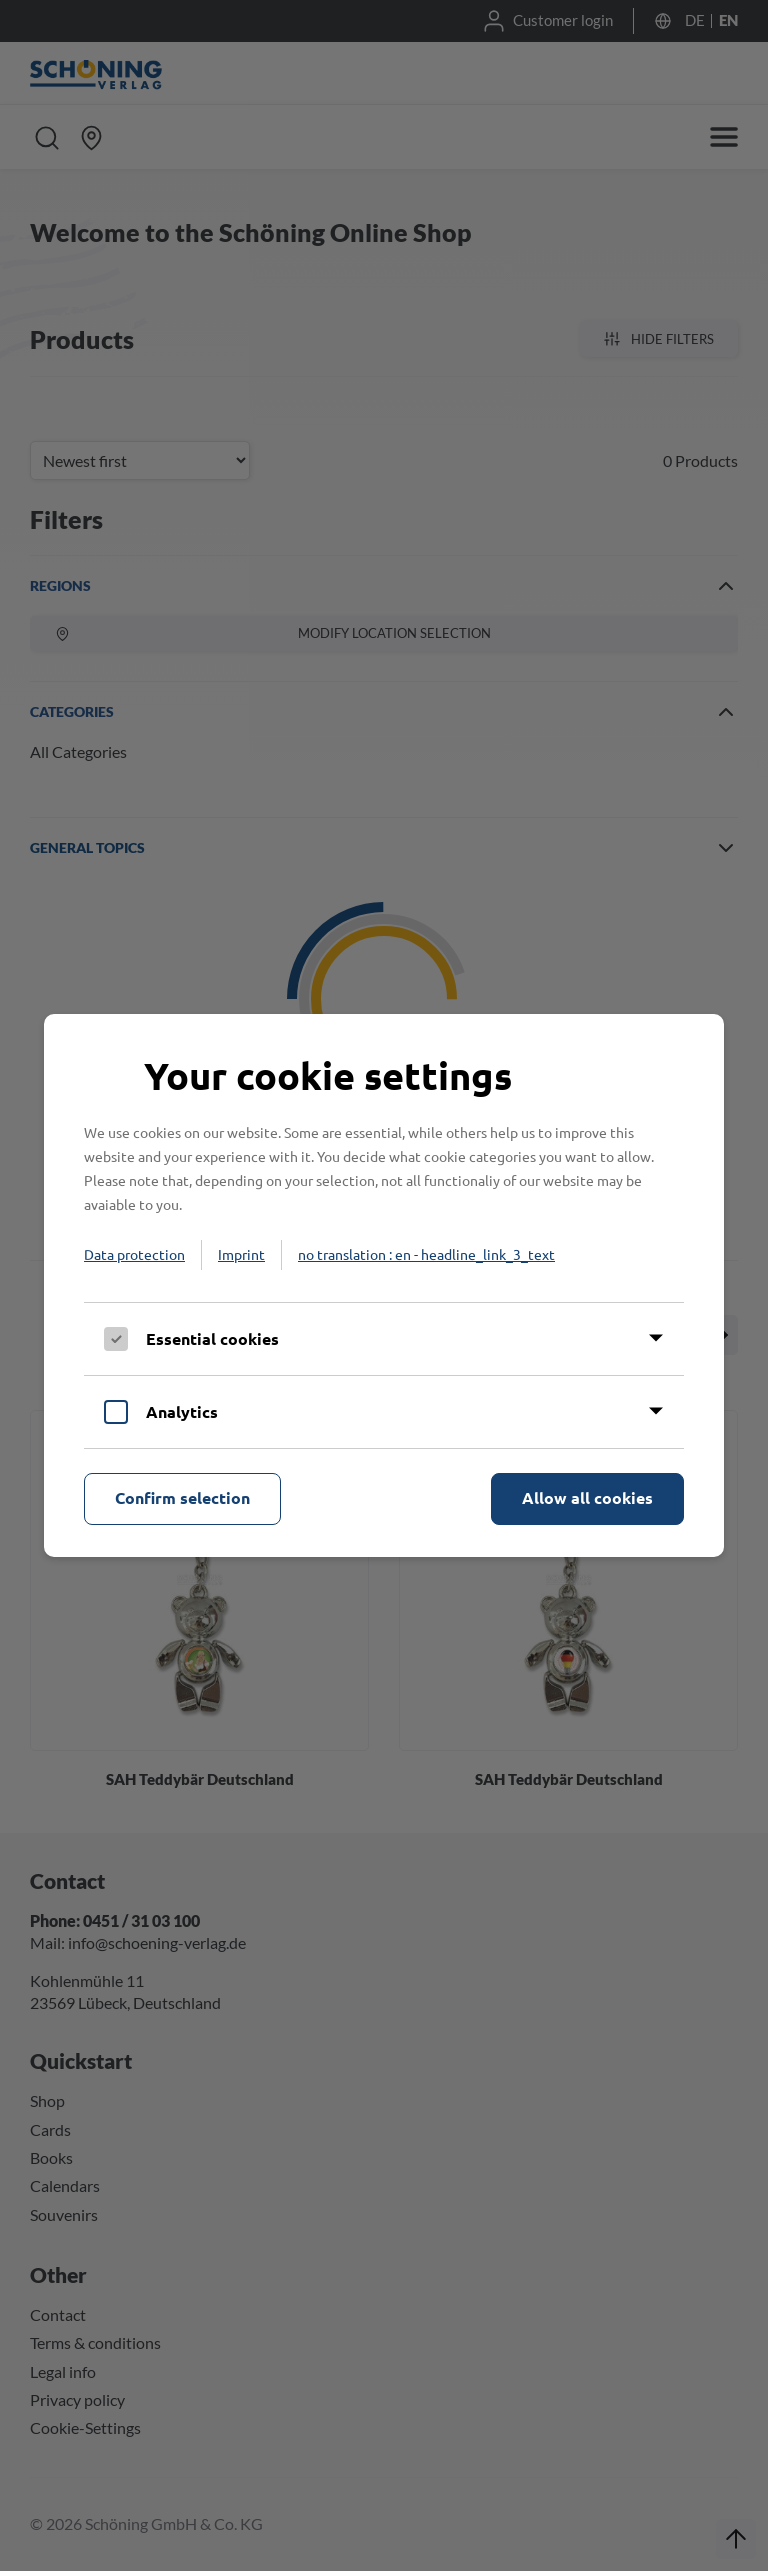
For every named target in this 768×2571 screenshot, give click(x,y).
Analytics (182, 1411)
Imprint (241, 1254)
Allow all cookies (587, 1497)
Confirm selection (182, 1497)
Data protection (134, 1254)
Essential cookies (212, 1338)
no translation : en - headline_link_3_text (426, 1254)
